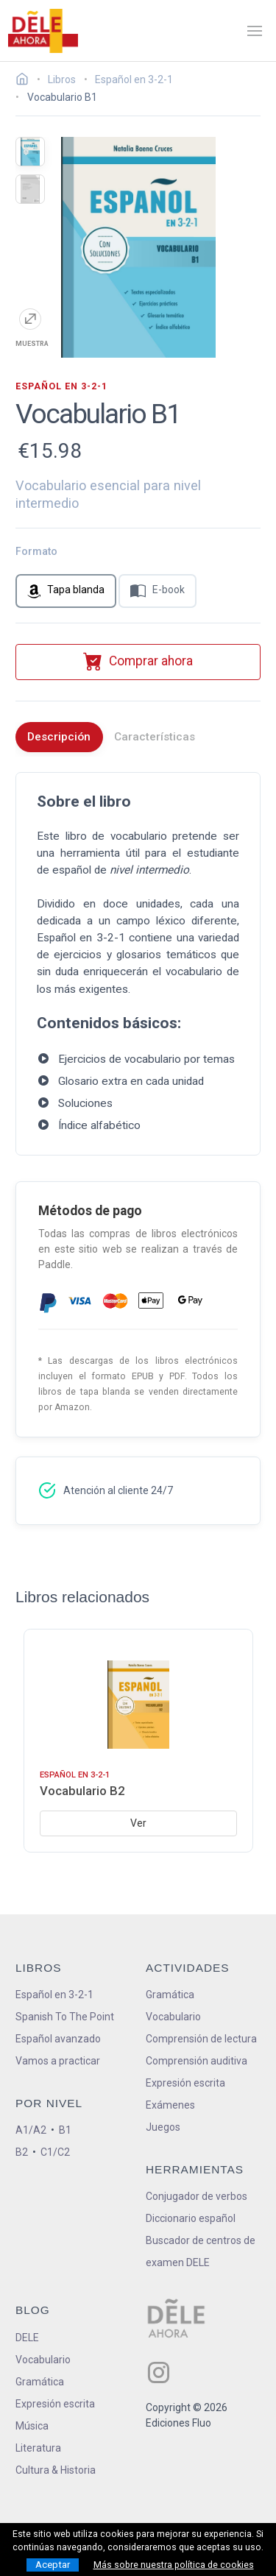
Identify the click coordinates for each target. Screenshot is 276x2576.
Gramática (170, 1994)
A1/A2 (30, 2130)
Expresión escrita (185, 2083)
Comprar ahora (137, 660)
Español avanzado (58, 2039)
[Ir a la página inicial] (26, 81)
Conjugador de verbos (196, 2196)
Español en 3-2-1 (54, 1994)
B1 (65, 2130)
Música (32, 2426)
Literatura (38, 2448)
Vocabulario (173, 2017)
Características (154, 736)
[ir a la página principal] (42, 31)
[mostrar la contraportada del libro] (30, 189)
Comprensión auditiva (196, 2061)
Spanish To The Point (64, 2017)
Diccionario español (191, 2218)
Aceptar (52, 2564)
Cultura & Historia (55, 2470)
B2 (21, 2152)
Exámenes (170, 2105)
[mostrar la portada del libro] (30, 151)
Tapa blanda (66, 591)
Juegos (163, 2127)
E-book (157, 591)
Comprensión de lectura (201, 2039)
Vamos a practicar (57, 2061)
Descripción (59, 736)
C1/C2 (55, 2152)
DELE (27, 2337)
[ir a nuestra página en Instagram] (158, 2372)
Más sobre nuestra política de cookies (173, 2565)
